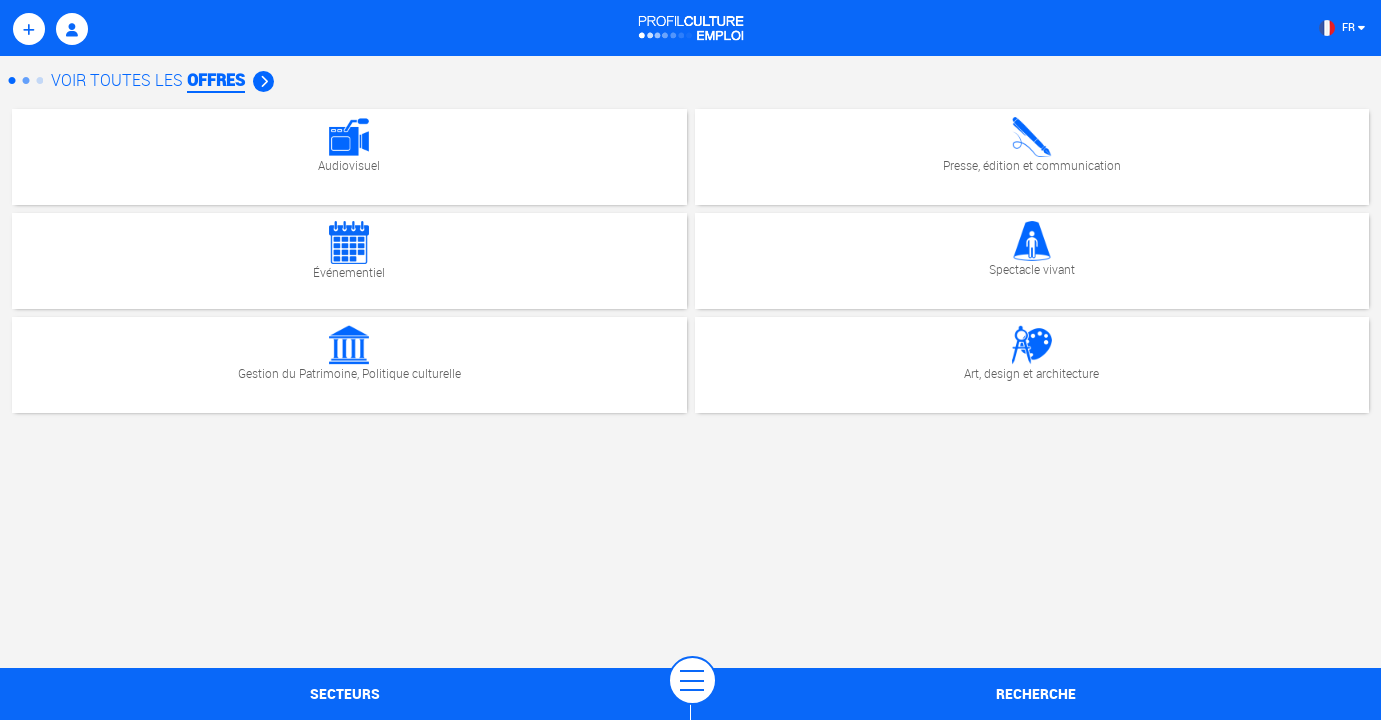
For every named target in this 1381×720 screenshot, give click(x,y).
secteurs (345, 693)
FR (1342, 26)
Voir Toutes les (162, 80)
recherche (1036, 693)
